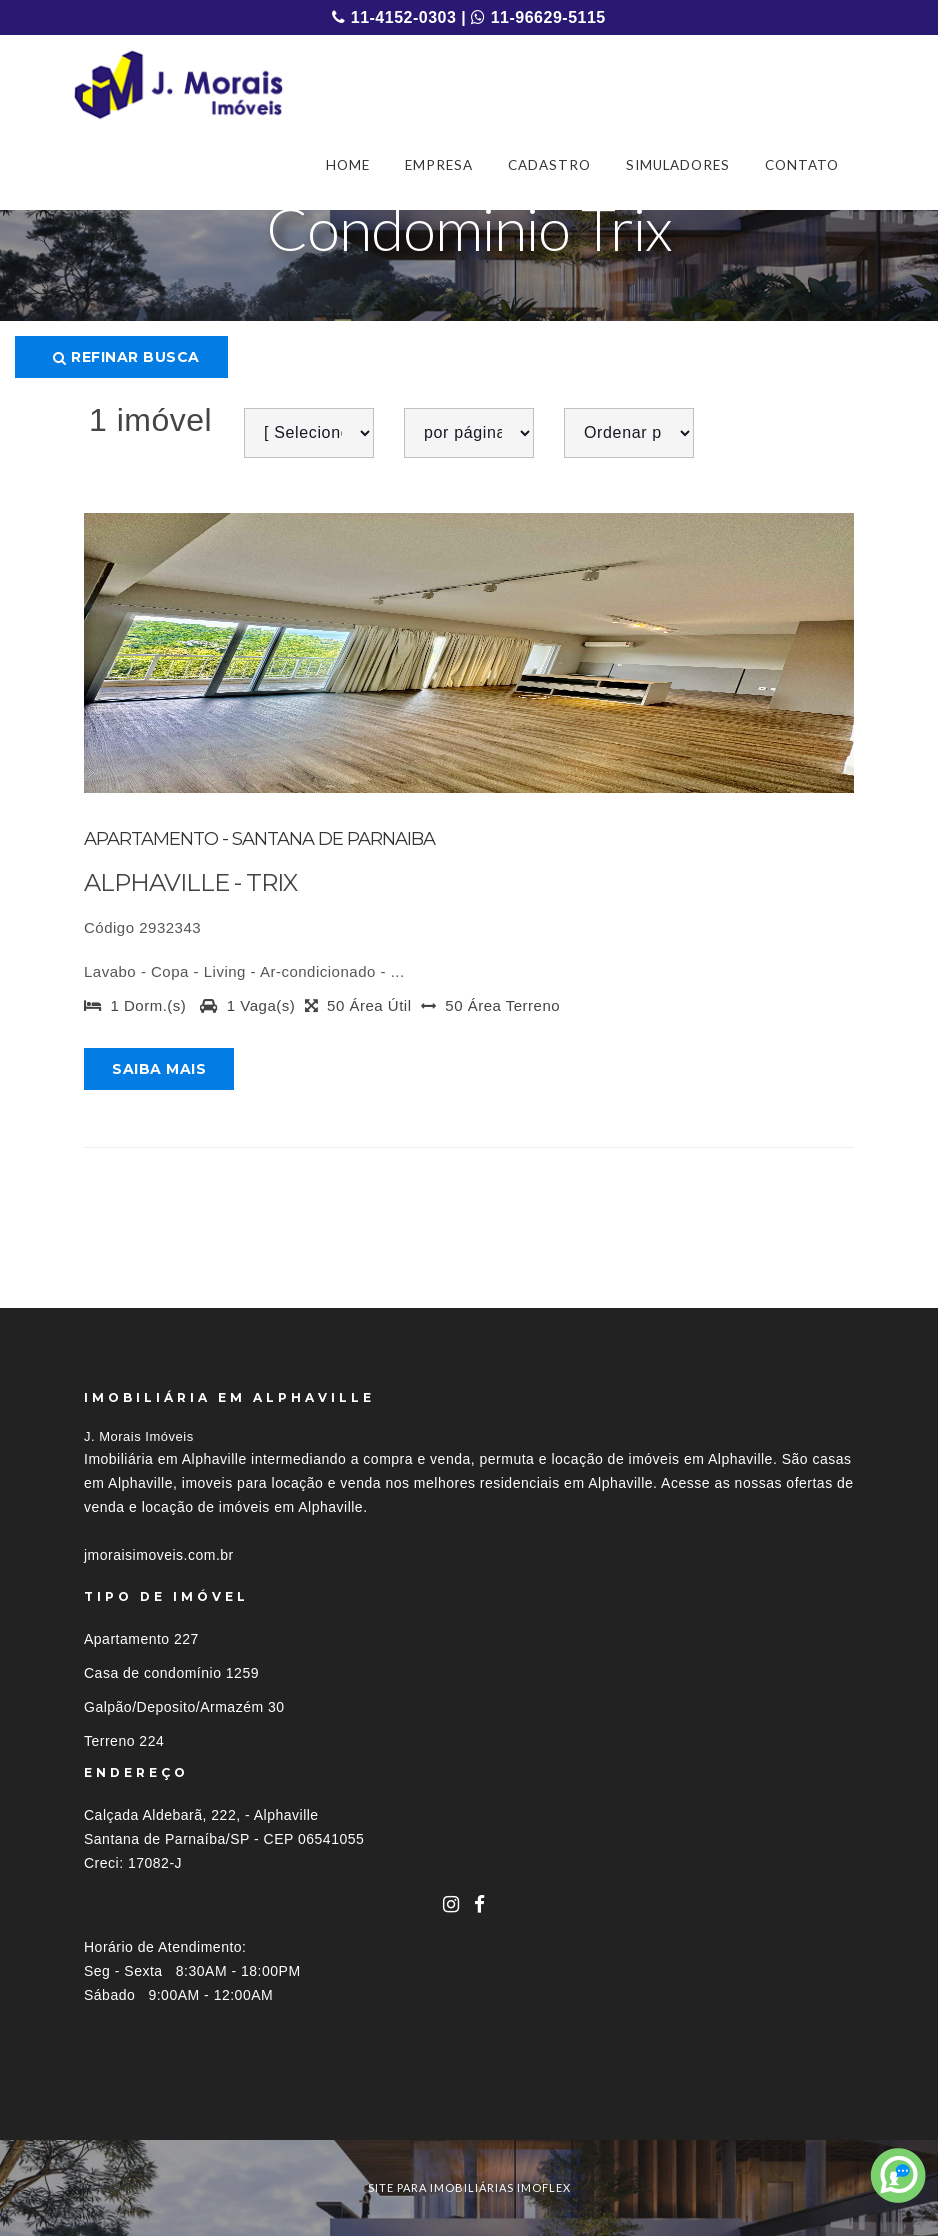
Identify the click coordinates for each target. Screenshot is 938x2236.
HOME (348, 165)
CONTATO (802, 165)
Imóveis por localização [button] (165, 2103)
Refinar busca (126, 357)
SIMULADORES (678, 165)
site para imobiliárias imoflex (469, 2187)
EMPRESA (439, 165)
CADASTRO (549, 165)
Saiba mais (159, 1069)
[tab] (469, 2103)
